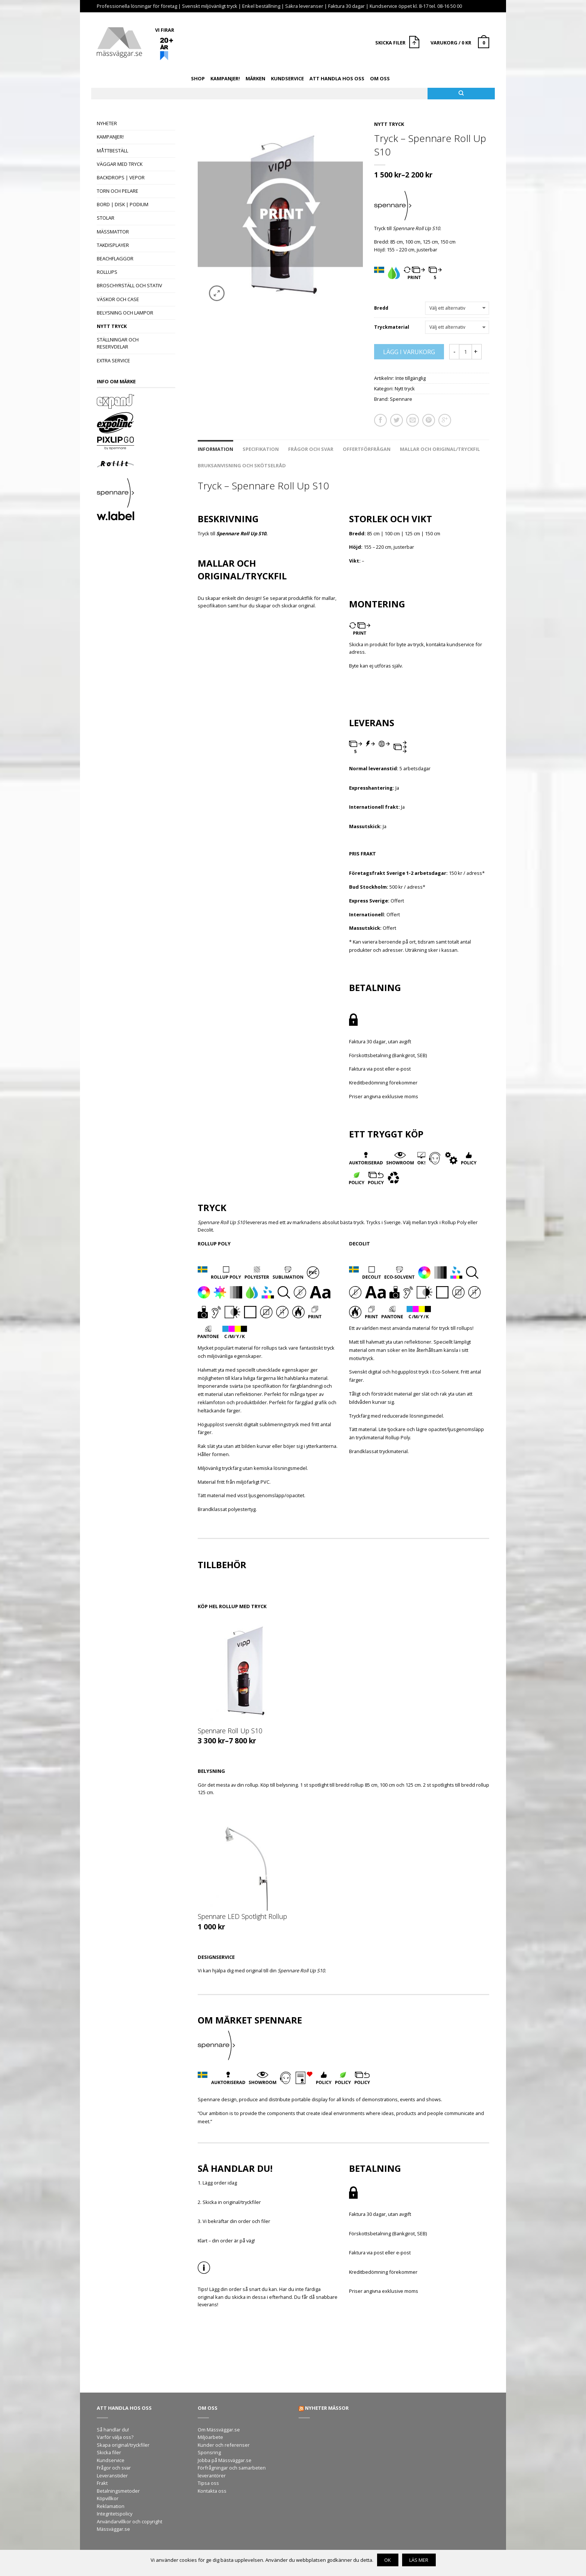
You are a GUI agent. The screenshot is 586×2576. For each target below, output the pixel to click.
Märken (255, 78)
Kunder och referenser (224, 2445)
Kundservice (287, 78)
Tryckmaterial (391, 327)
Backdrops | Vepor (121, 177)
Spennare (401, 399)
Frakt (102, 2483)
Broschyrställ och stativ (129, 285)
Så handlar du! (113, 2429)
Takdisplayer (113, 245)
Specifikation (261, 449)
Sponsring (209, 2452)
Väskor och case (118, 299)
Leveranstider (112, 2475)
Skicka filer (109, 2452)
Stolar (105, 217)
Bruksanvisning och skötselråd (242, 465)
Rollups (107, 272)
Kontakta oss (212, 2490)
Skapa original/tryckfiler (123, 2445)
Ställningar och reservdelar (118, 343)
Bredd (381, 308)
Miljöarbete (210, 2437)
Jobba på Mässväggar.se (225, 2460)
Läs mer (418, 2560)
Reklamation (110, 2506)
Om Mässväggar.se (219, 2429)
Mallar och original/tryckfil (440, 449)
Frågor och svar (310, 449)
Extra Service (113, 360)
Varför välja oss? (115, 2437)
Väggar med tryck (119, 164)
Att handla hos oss (336, 78)
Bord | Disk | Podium (122, 204)
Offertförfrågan (367, 449)
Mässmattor (113, 231)
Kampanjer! (225, 78)
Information (215, 449)
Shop (198, 78)
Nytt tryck (112, 326)
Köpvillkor (107, 2498)
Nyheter (107, 123)
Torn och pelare (117, 191)
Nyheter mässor (327, 2408)
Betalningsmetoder (118, 2490)
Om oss (380, 78)
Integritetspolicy (114, 2513)
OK (387, 2560)
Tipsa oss (208, 2483)
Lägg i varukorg (409, 352)
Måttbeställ (112, 150)
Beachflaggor (115, 258)
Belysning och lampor (125, 312)
